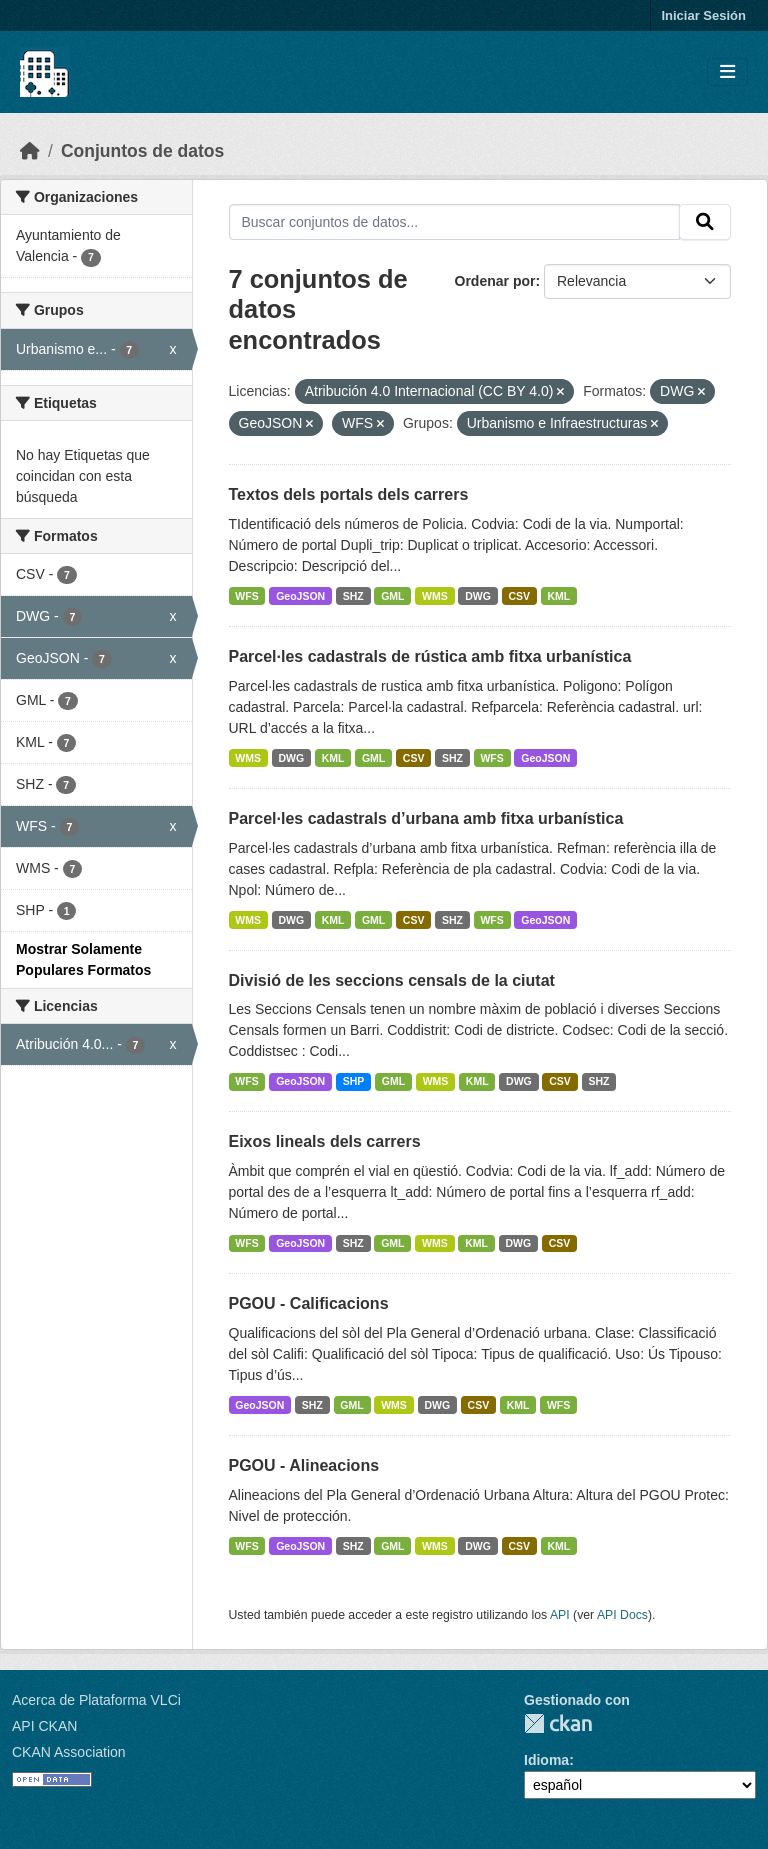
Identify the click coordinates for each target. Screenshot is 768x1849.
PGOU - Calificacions (309, 1303)
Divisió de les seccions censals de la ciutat (392, 980)
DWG (478, 596)
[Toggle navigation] (727, 72)
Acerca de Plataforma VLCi (96, 1700)
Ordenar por (495, 281)
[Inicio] (30, 151)
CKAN (558, 1723)
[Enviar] (705, 222)
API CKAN (44, 1726)
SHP (354, 1081)
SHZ (353, 596)
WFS (246, 596)
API (560, 1615)
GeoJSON (300, 596)
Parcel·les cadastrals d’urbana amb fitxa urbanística (426, 818)
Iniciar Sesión (703, 15)
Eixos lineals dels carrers (325, 1141)
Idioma (546, 1760)
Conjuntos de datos (142, 151)
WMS (435, 596)
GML (392, 596)
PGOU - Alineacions (304, 1465)
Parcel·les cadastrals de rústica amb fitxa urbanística (430, 656)
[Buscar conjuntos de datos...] (455, 222)
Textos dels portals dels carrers (349, 494)
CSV (519, 596)
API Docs (622, 1615)
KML (559, 596)
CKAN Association (69, 1752)
